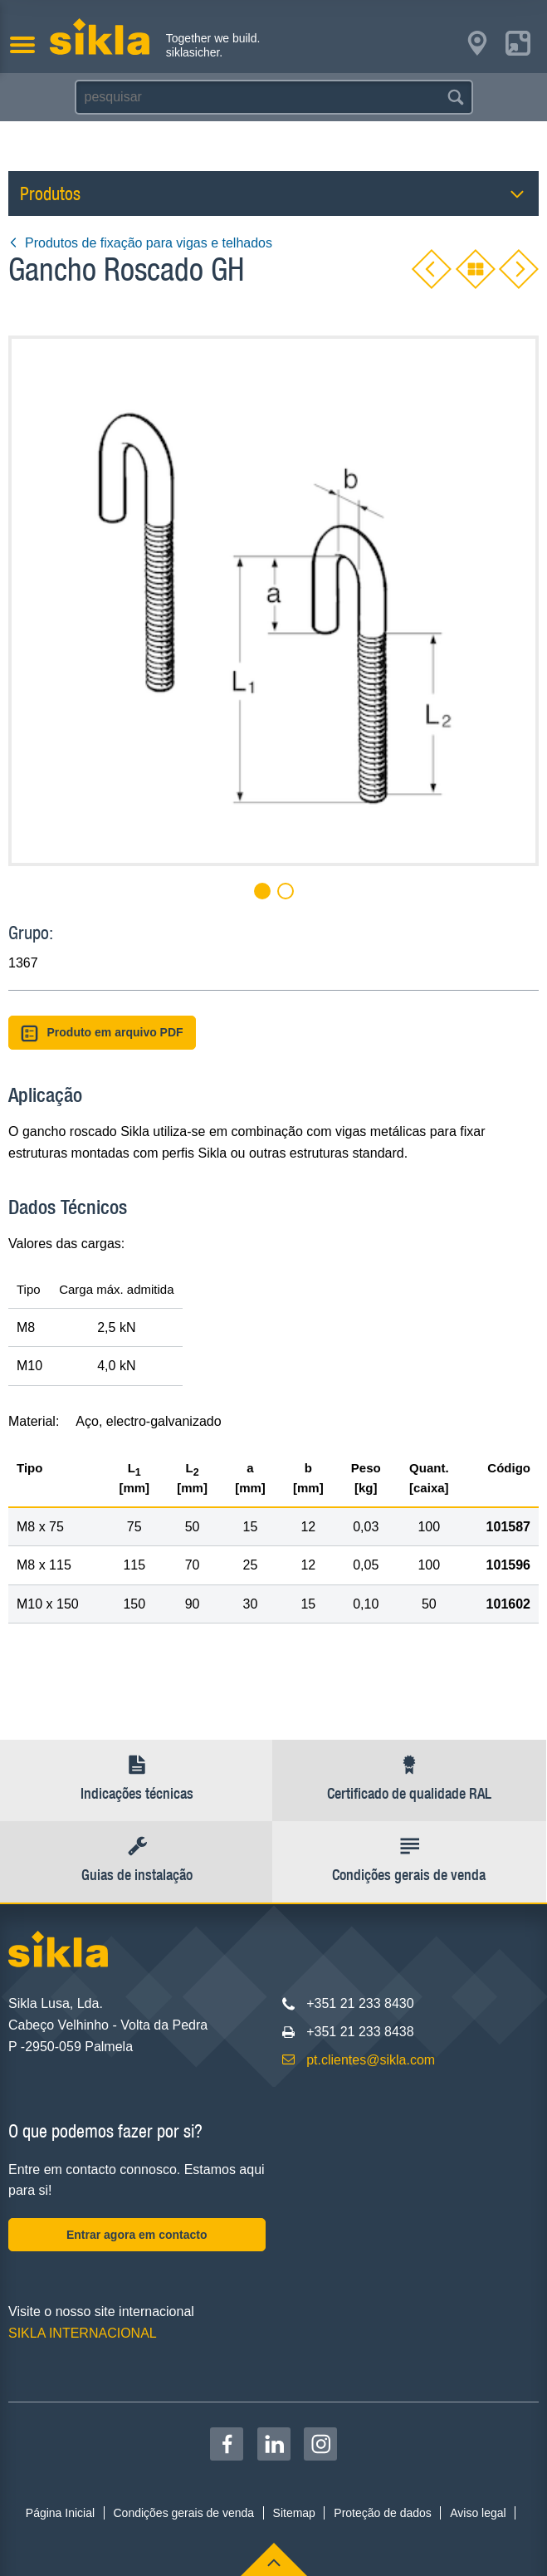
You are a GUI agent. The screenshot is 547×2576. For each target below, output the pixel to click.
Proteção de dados (383, 2513)
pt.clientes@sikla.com (370, 2060)
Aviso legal (477, 2513)
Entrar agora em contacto (137, 2234)
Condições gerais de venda (183, 2513)
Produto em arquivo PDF (102, 1033)
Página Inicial (60, 2513)
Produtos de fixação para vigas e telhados (140, 243)
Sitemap (294, 2513)
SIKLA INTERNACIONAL (82, 2333)
